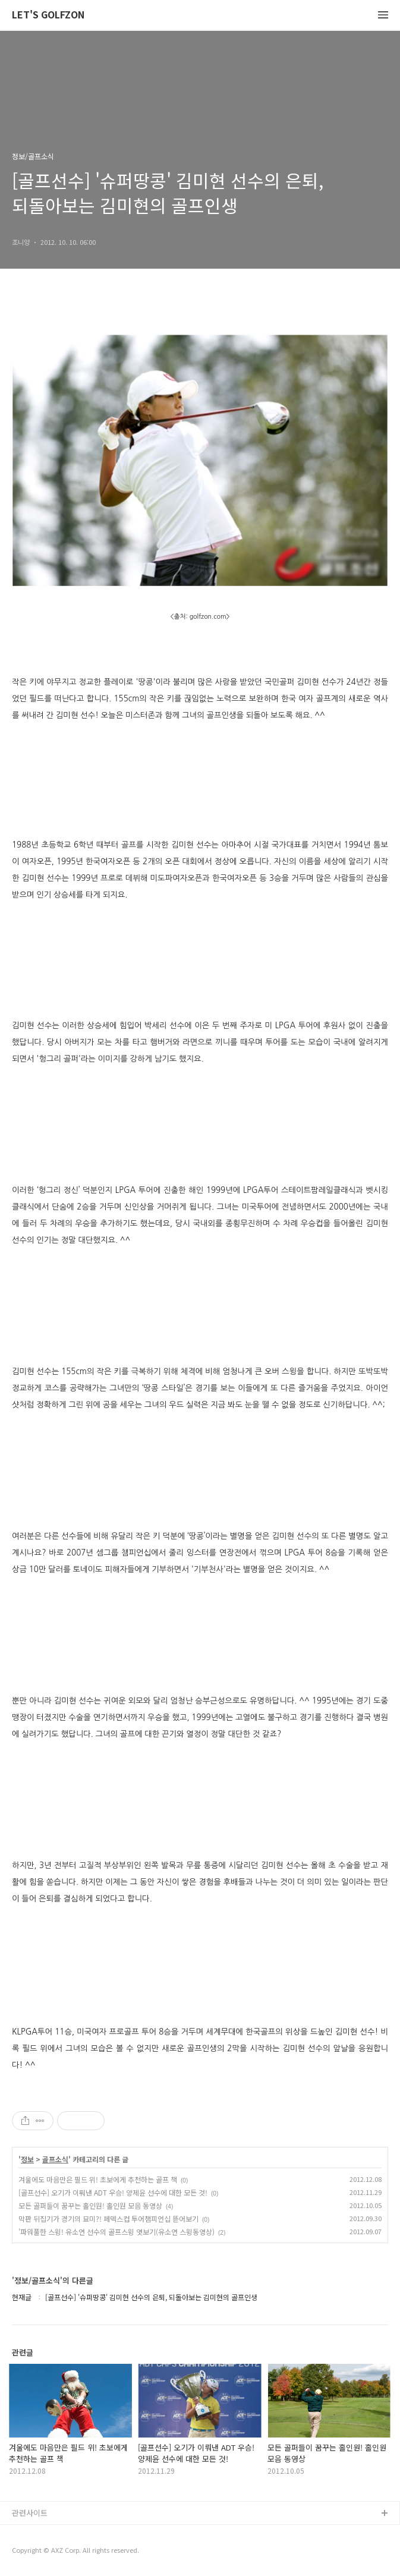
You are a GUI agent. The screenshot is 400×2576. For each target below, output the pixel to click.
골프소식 (55, 2159)
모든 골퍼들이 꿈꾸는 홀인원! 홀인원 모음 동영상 (90, 2205)
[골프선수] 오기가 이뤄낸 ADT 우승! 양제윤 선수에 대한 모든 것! (112, 2192)
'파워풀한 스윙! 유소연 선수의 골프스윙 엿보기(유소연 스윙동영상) (116, 2232)
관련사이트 (30, 2512)
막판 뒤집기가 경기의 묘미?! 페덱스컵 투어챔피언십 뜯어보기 (108, 2218)
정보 (27, 2159)
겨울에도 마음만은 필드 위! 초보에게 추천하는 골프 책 (97, 2179)
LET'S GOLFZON (48, 15)
